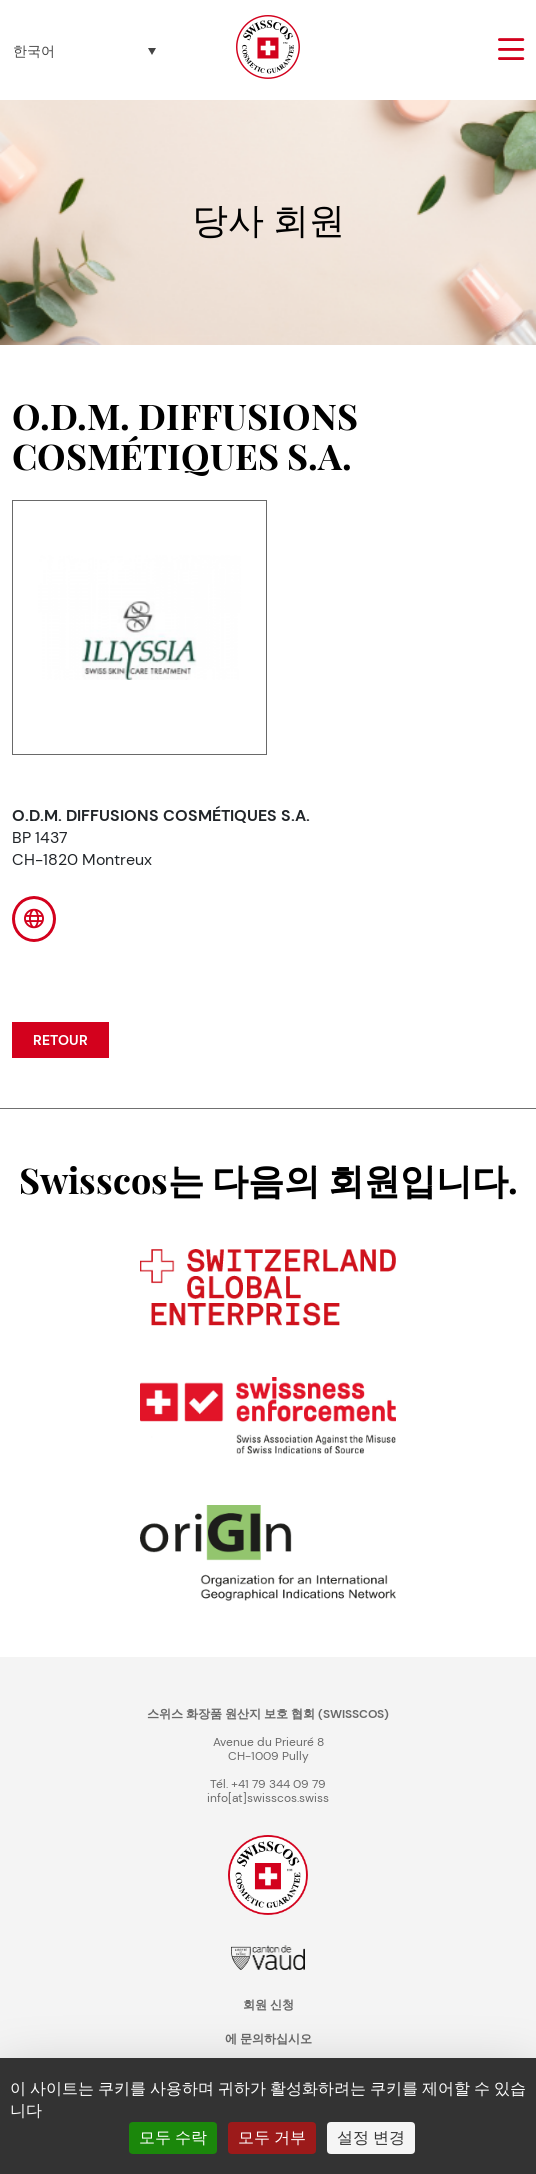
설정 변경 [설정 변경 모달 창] (371, 2137)
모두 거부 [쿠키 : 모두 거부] (272, 2137)
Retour (60, 1040)
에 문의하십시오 (268, 2039)
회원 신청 (268, 2005)
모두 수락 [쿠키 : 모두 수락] (173, 2137)
